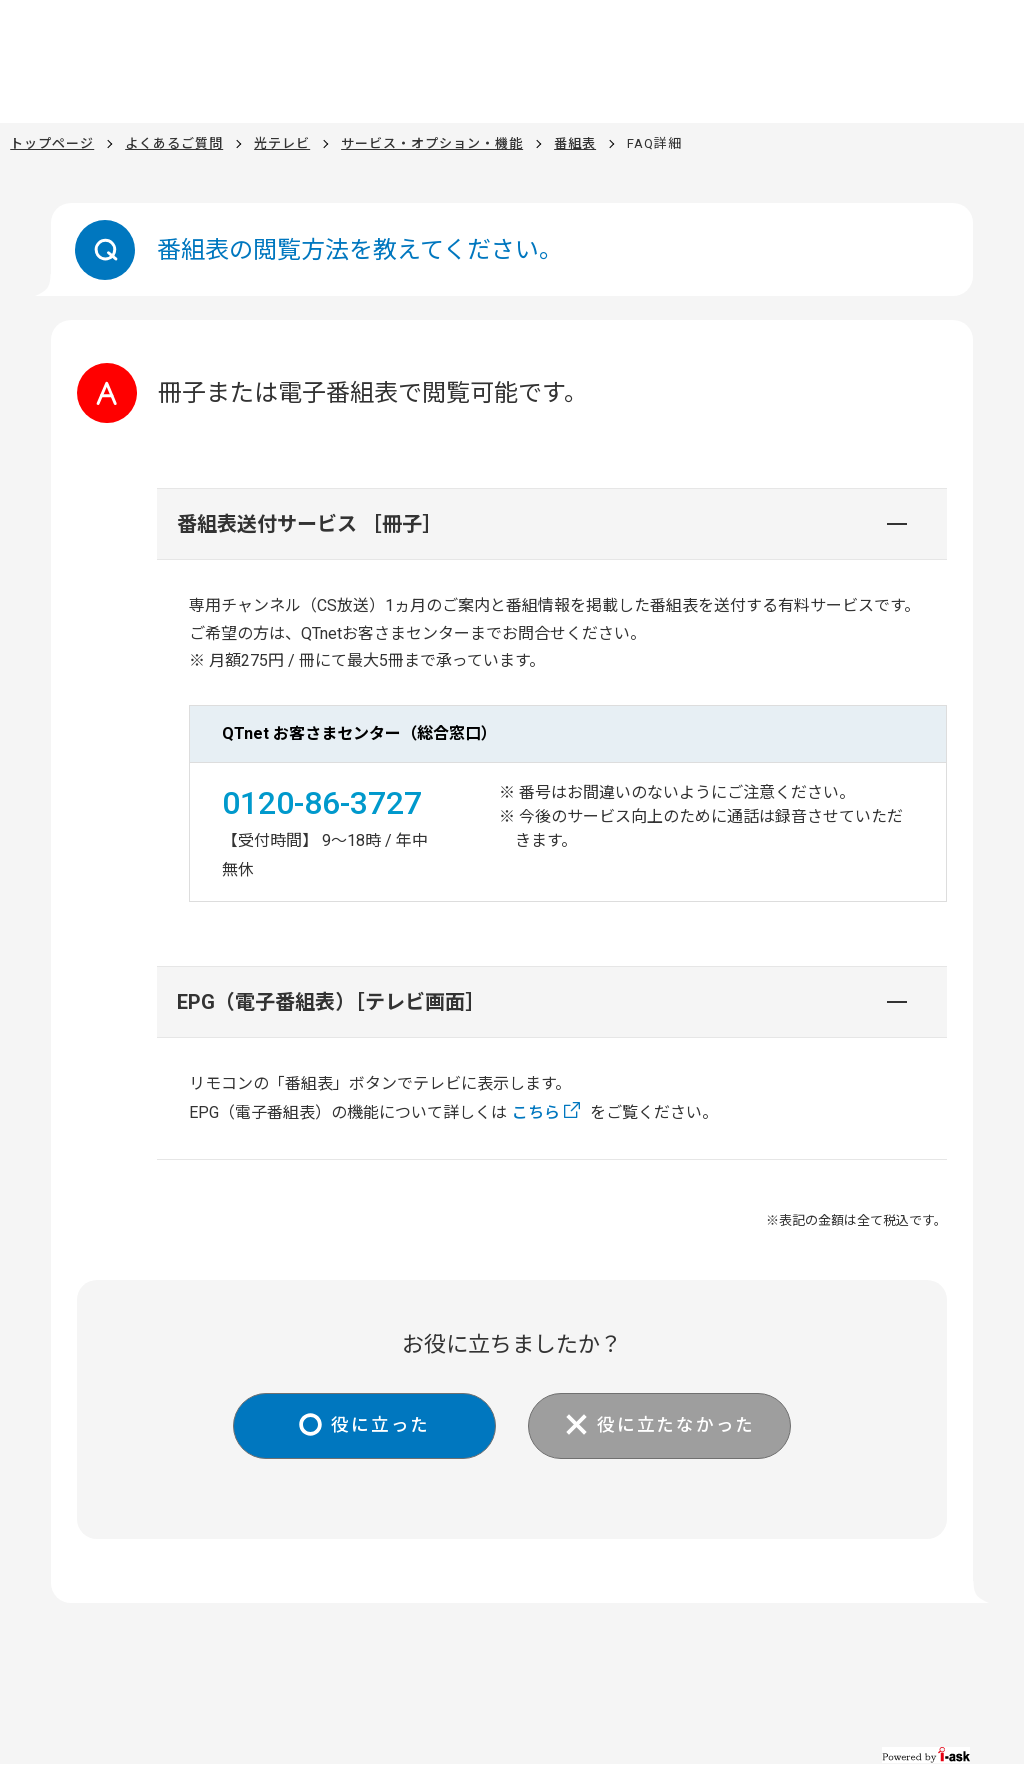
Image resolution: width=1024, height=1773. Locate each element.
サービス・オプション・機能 (432, 143)
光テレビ (282, 143)
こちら (536, 1112)
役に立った (377, 1425)
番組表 (575, 143)
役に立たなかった (679, 1425)
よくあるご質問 (174, 143)
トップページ (52, 143)
